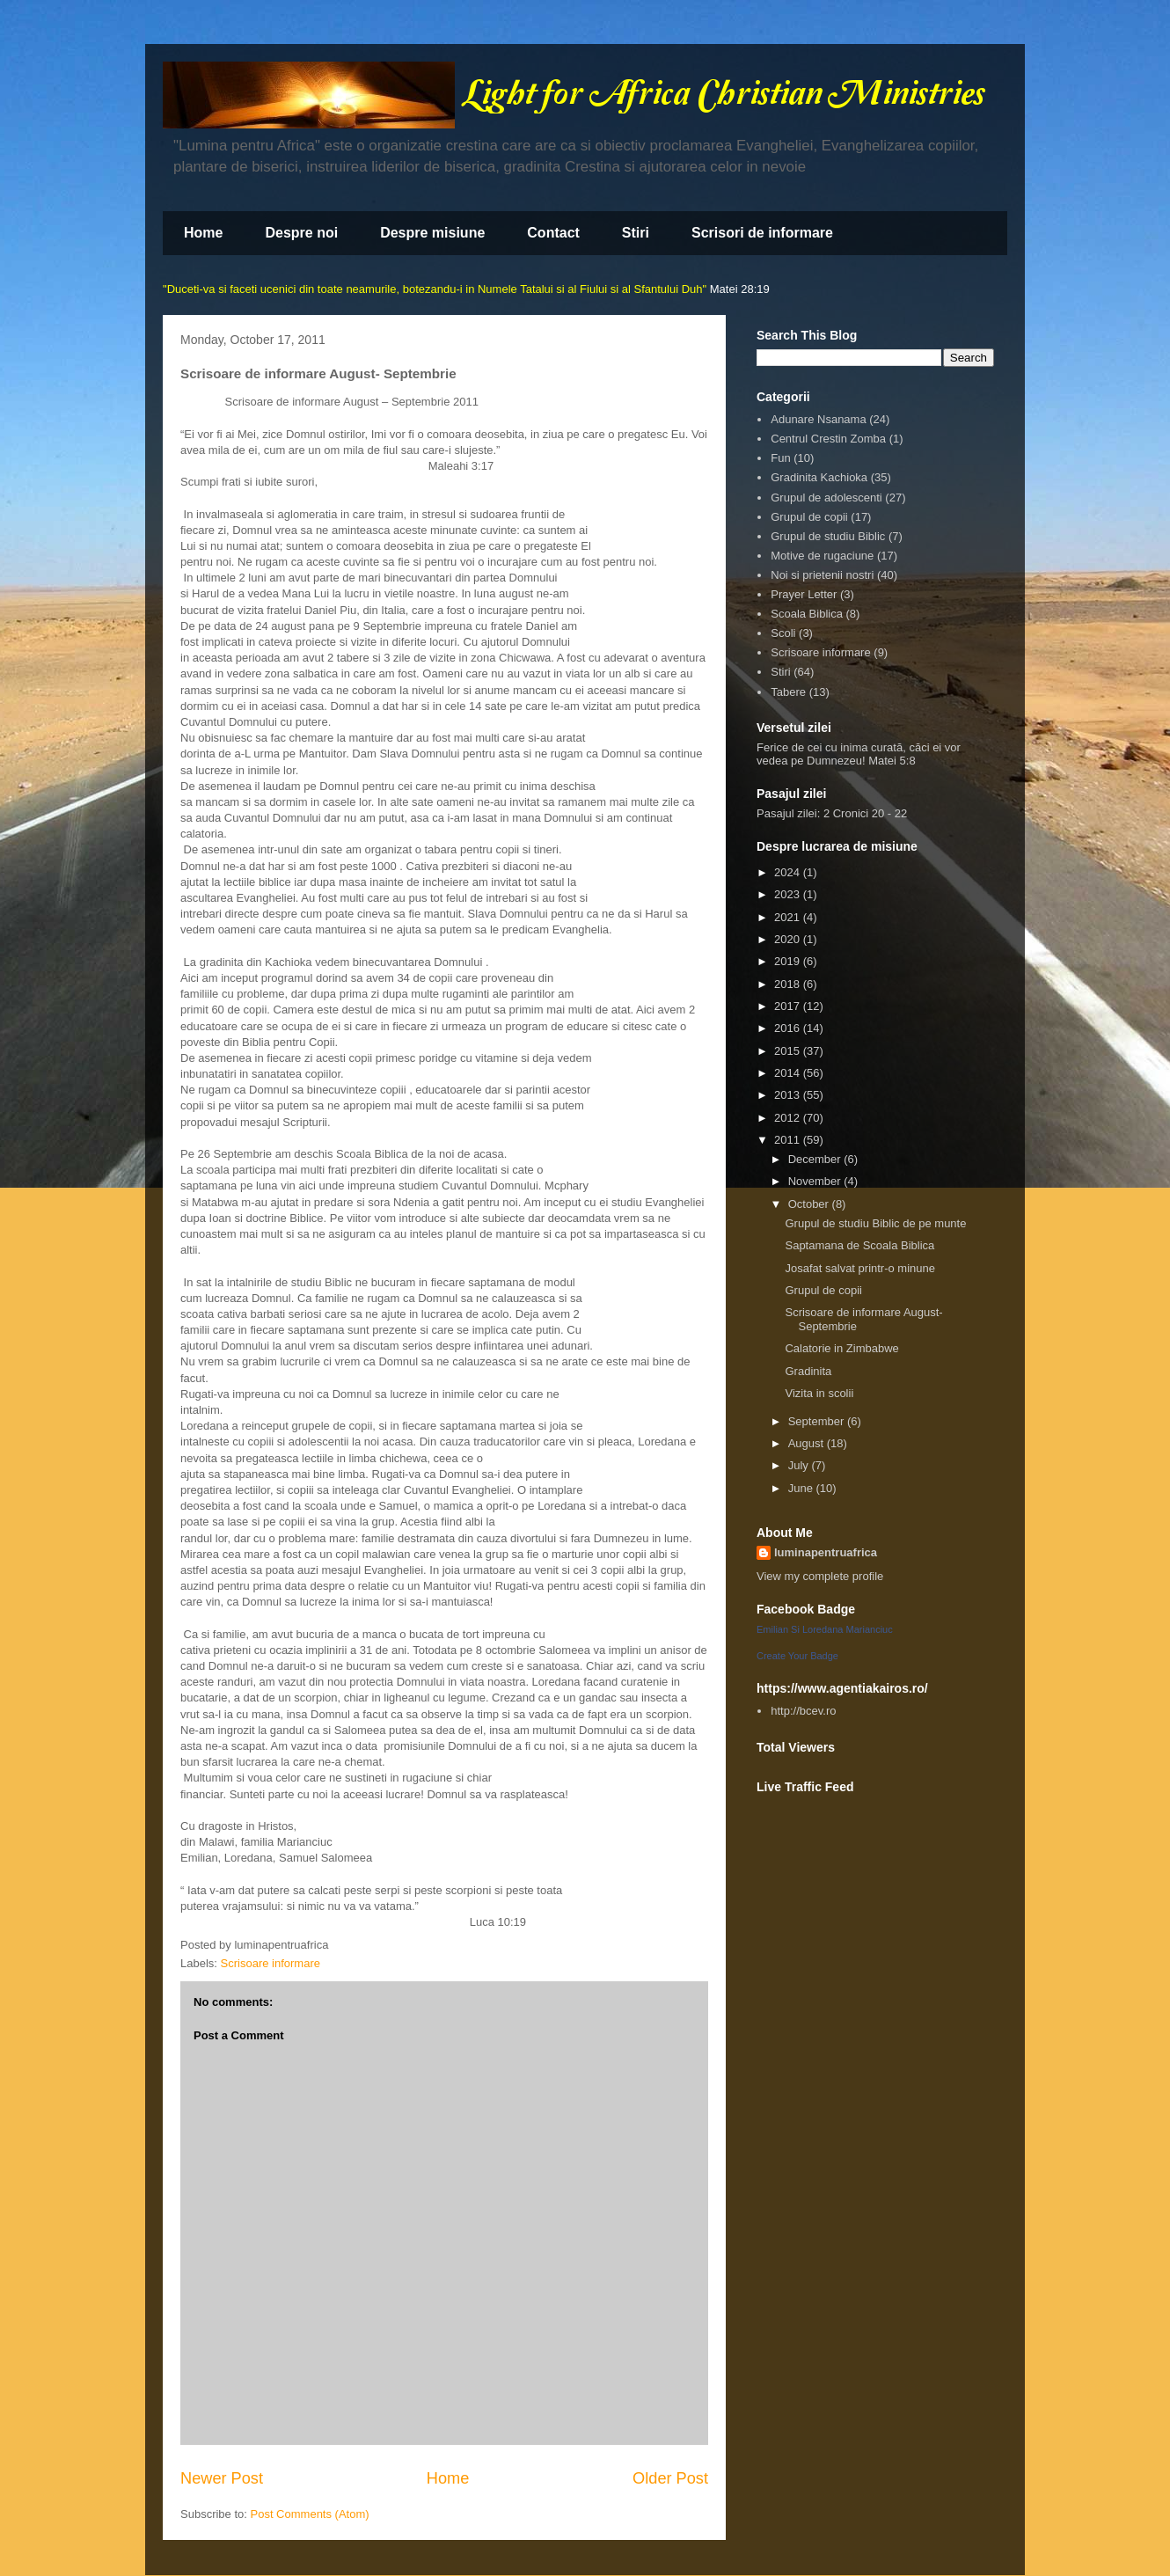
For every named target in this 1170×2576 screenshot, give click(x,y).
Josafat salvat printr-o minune (860, 1268)
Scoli (783, 633)
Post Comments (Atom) (310, 2514)
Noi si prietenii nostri (822, 575)
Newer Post (221, 2478)
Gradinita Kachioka (819, 477)
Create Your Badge (797, 1655)
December (816, 1159)
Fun (780, 458)
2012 (788, 1117)
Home (203, 232)
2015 (788, 1050)
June (802, 1488)
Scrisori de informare (762, 232)
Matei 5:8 (891, 760)
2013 (788, 1094)
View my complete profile (820, 1576)
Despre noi (301, 232)
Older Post (670, 2478)
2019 (788, 961)
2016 (788, 1028)
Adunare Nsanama (818, 419)
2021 (788, 917)
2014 (788, 1072)
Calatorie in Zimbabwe (841, 1348)
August (807, 1443)
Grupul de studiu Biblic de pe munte (875, 1223)
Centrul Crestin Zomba (828, 438)
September (817, 1421)
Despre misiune (432, 232)
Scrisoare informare (270, 1963)
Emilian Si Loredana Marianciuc (825, 1629)
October (810, 1204)
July (800, 1465)
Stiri (635, 232)
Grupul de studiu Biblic (828, 536)
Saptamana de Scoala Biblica (859, 1245)
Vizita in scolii (819, 1393)
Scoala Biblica (807, 613)
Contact (553, 232)
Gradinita (808, 1371)
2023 (788, 894)
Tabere (788, 692)
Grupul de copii (809, 516)
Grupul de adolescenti (826, 497)
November (816, 1181)
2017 (788, 1006)
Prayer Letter (804, 594)
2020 (788, 939)
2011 (788, 1139)
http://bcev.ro (803, 1710)
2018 (788, 984)
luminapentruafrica (825, 1552)
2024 (788, 872)
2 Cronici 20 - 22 (865, 813)
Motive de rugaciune (822, 555)
